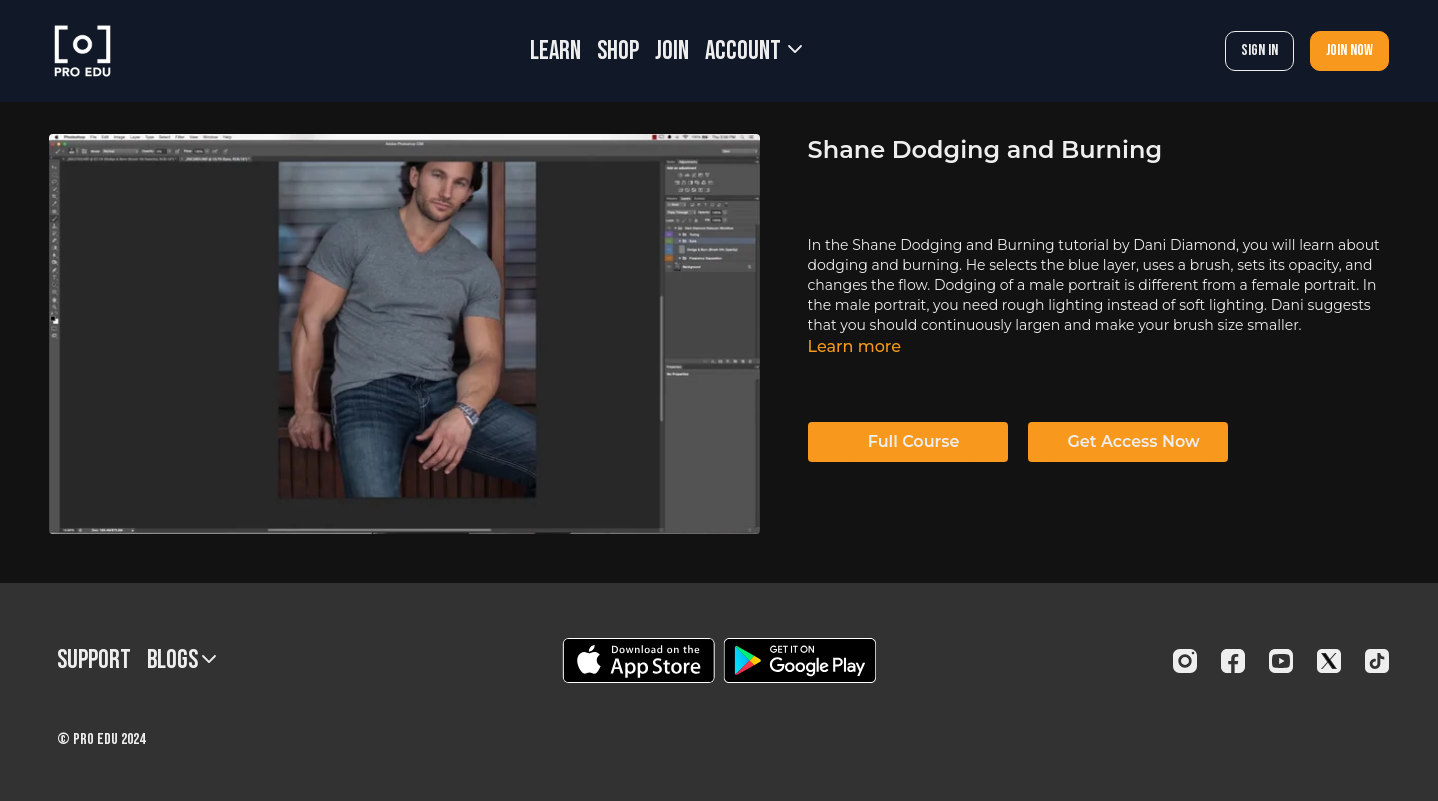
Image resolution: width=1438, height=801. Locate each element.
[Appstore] (638, 660)
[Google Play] (800, 660)
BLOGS (181, 660)
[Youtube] (1281, 661)
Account (753, 51)
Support (94, 660)
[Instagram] (1185, 661)
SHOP (618, 51)
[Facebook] (1233, 661)
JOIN (672, 51)
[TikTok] (1377, 661)
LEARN (555, 51)
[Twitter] (1329, 661)
